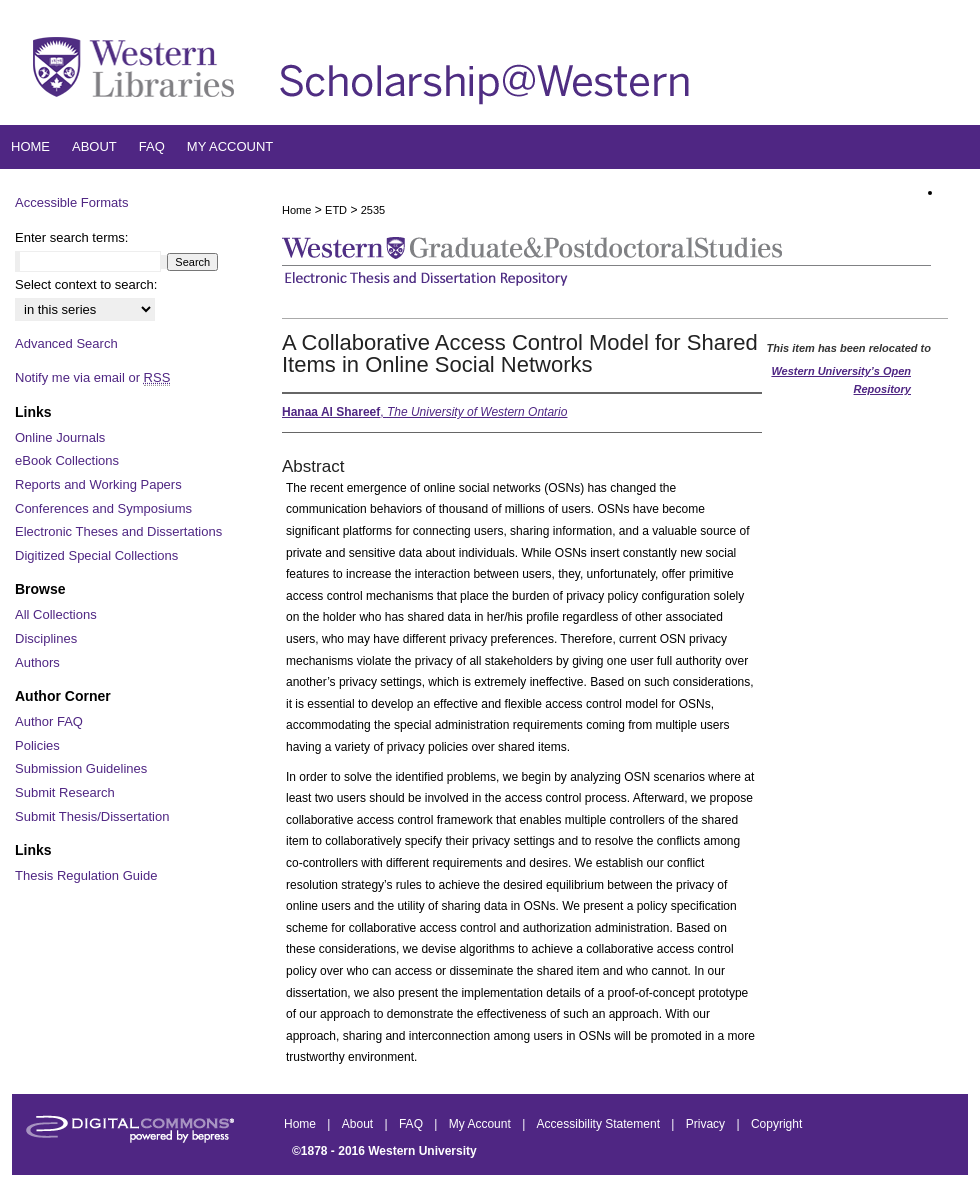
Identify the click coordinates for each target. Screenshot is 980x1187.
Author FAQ (49, 721)
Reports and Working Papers (98, 484)
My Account (481, 1124)
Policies (37, 745)
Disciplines (46, 638)
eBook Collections (67, 460)
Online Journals (60, 437)
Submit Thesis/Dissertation (92, 816)
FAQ (412, 1124)
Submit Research (65, 792)
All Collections (56, 614)
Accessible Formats (71, 202)
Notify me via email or (92, 378)
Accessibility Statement (600, 1124)
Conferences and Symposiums (103, 508)
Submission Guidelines (81, 768)
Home (296, 210)
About (359, 1124)
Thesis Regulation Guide (86, 875)
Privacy (707, 1124)
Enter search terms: (71, 237)
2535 (373, 210)
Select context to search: (86, 284)
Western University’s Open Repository (841, 380)
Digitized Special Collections (96, 555)
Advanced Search (66, 343)
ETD (336, 210)
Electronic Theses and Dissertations (118, 531)
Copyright (776, 1124)
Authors (37, 662)
